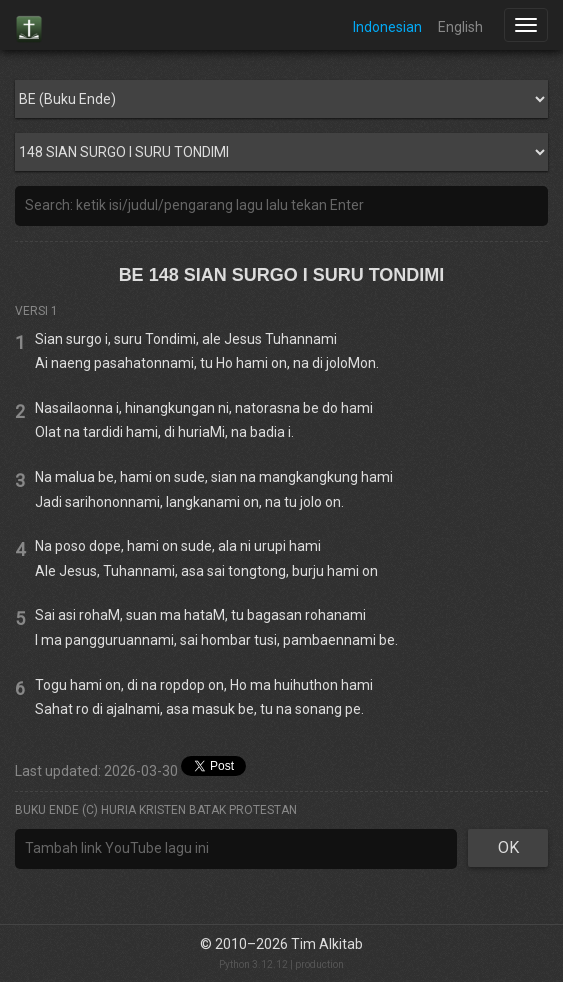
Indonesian (387, 27)
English (460, 27)
